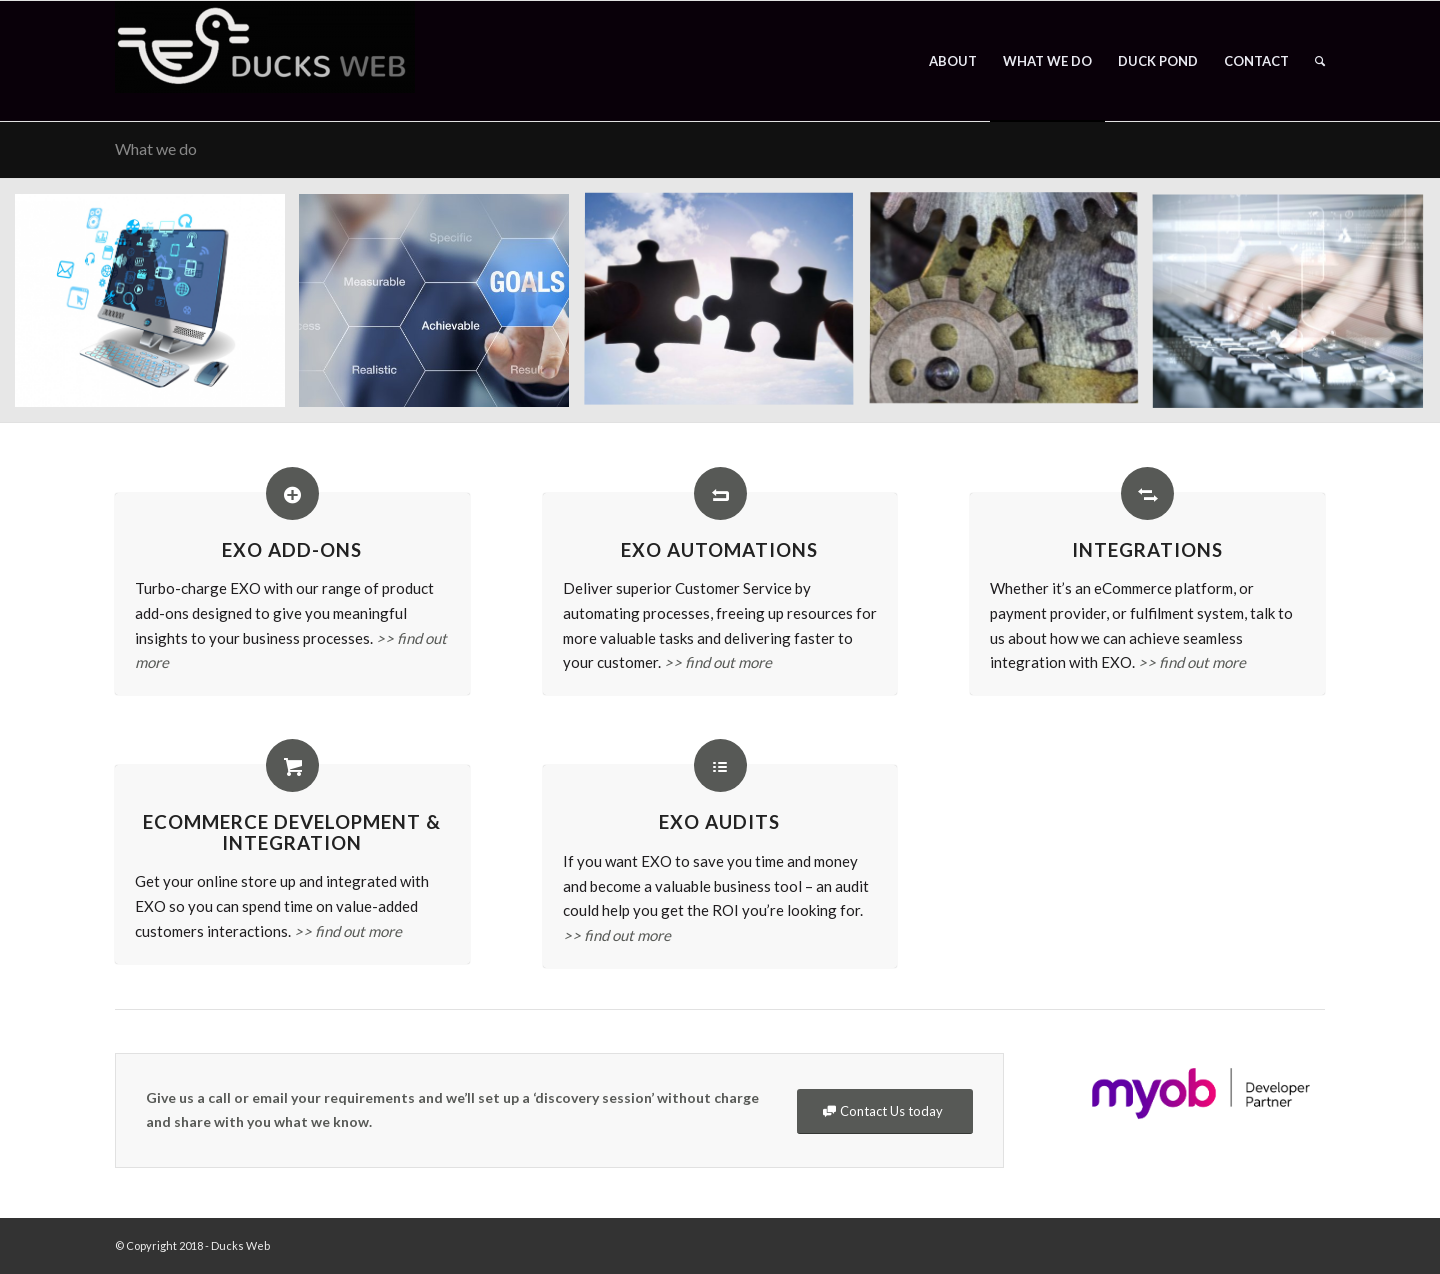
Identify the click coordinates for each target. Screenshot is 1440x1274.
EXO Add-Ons (292, 549)
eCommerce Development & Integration (292, 832)
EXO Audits (719, 821)
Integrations (1147, 549)
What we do (156, 148)
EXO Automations (719, 549)
